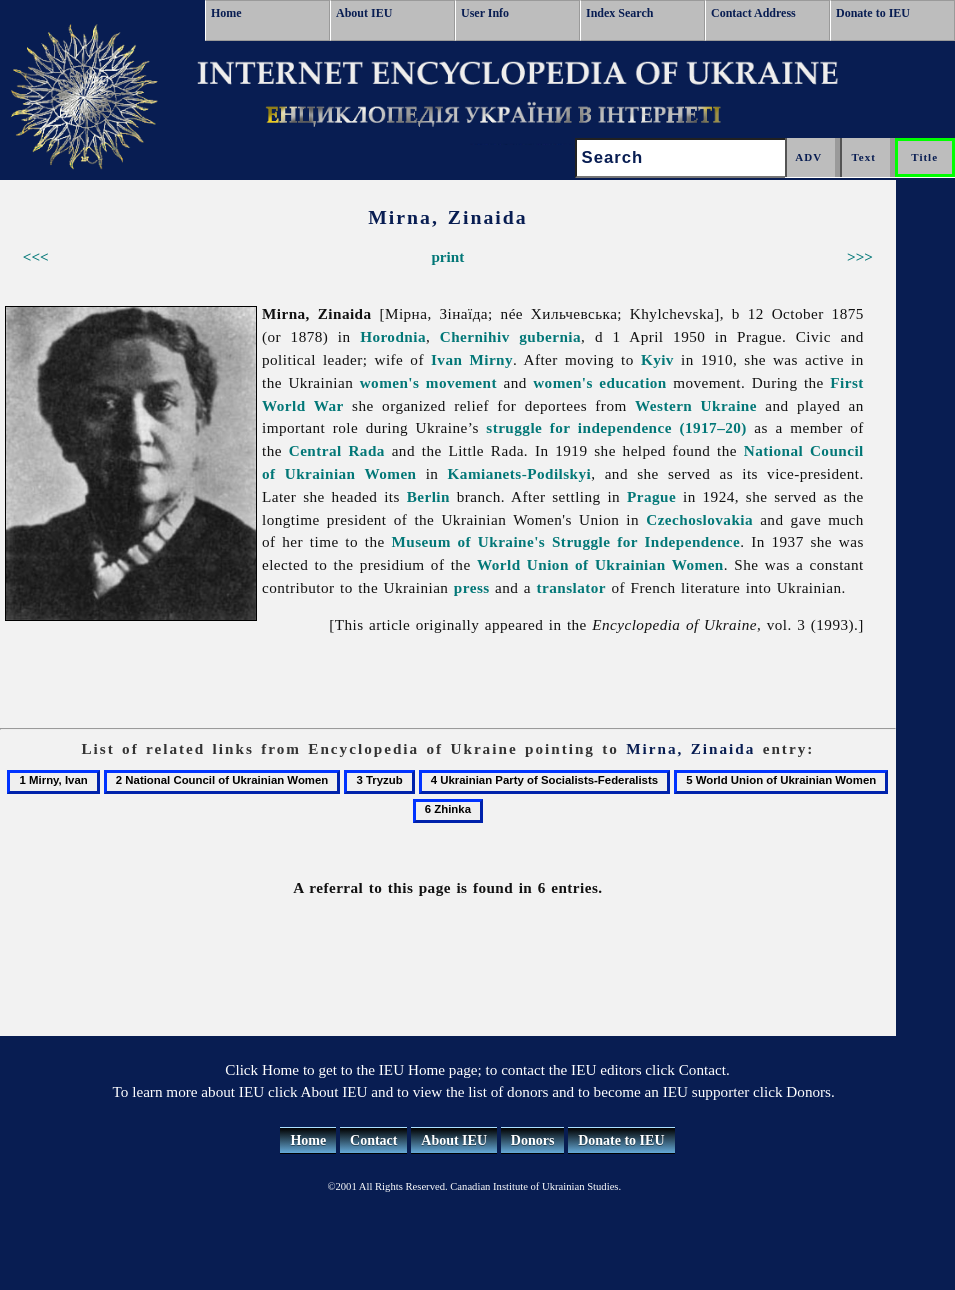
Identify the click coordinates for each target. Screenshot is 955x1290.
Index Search (619, 13)
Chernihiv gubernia (510, 336)
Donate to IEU (873, 13)
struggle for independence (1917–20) (616, 427)
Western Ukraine (696, 405)
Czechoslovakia (699, 519)
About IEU (364, 13)
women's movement (428, 382)
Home (226, 13)
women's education (600, 382)
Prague (651, 496)
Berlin (428, 496)
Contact (373, 1140)
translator (572, 587)
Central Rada (337, 450)
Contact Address (753, 13)
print (447, 256)
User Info (485, 13)
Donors (533, 1140)
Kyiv (657, 359)
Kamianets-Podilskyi (520, 473)
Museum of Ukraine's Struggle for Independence (566, 541)
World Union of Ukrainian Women (600, 564)
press (472, 587)
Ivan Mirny (472, 359)
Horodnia (393, 336)
